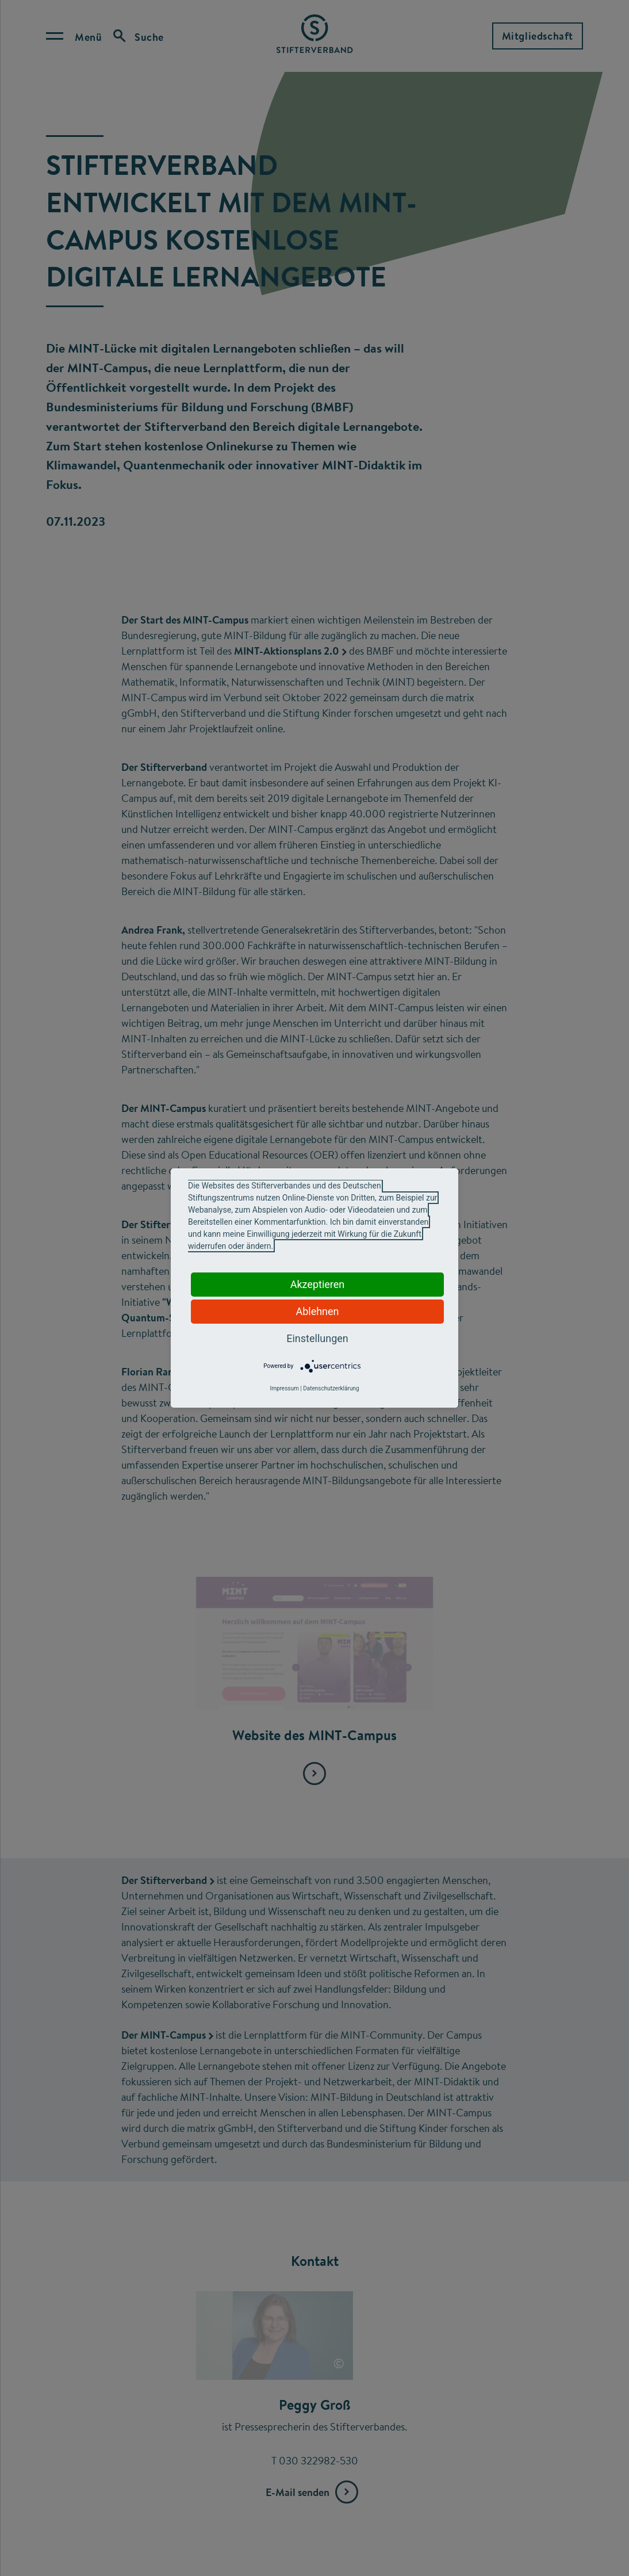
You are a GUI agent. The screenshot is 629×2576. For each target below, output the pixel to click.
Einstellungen (317, 1338)
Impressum (284, 1388)
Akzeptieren (317, 1284)
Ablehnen (317, 1311)
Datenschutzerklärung (331, 1388)
